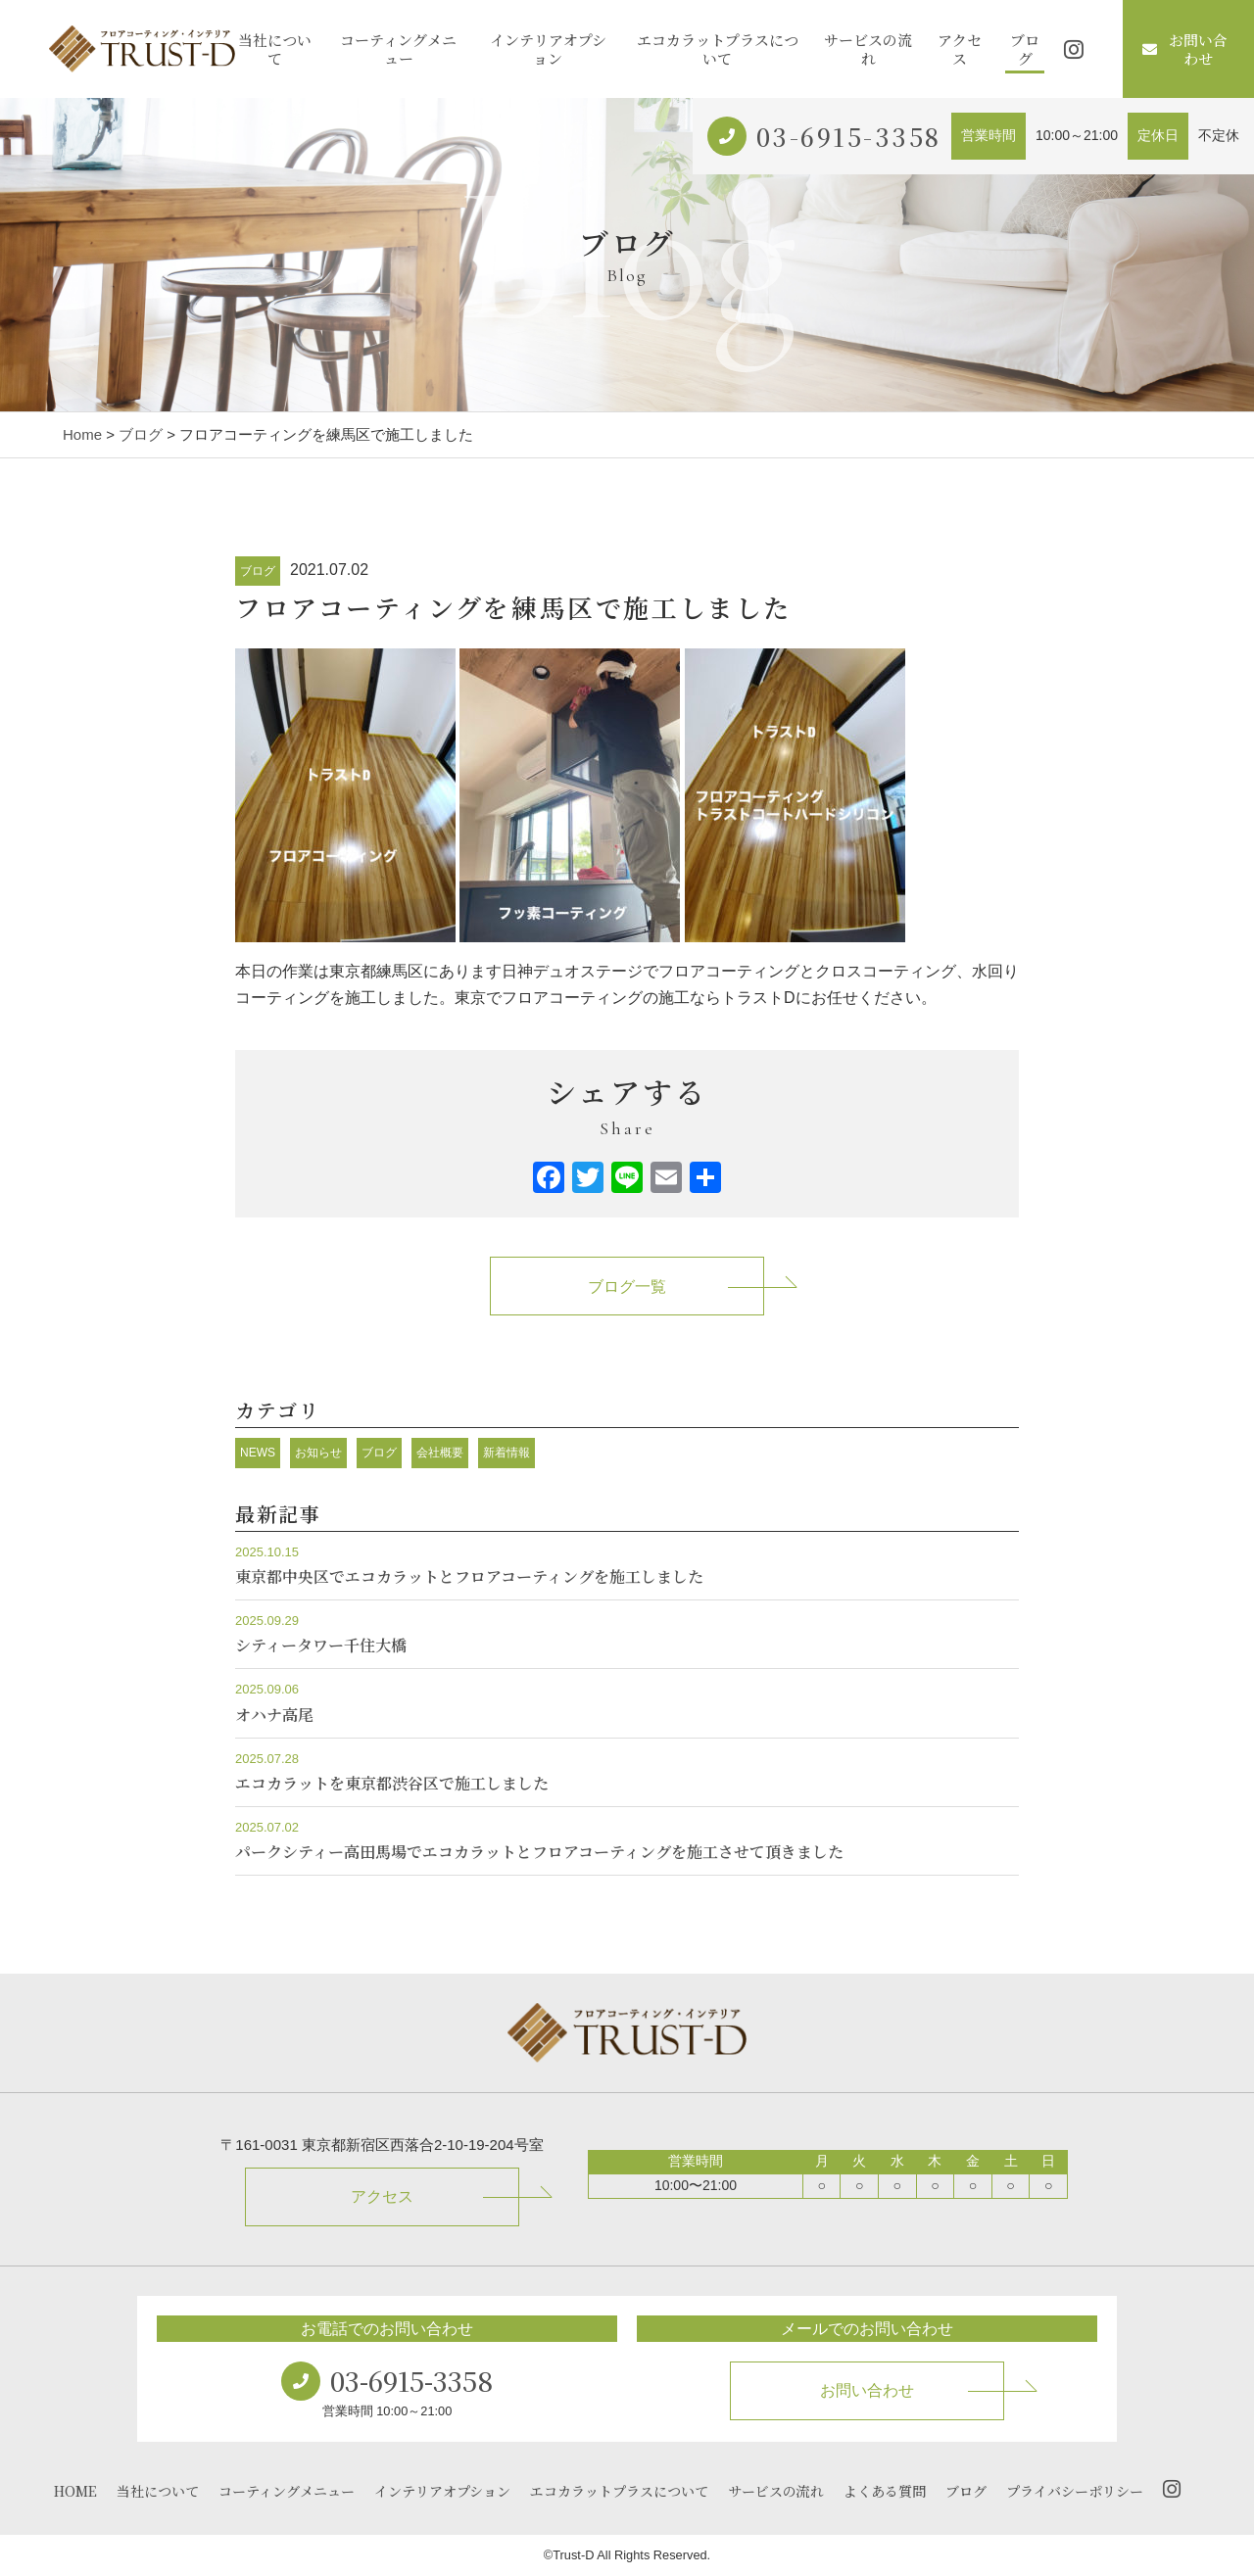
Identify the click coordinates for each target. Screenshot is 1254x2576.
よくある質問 (885, 2491)
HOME (75, 2491)
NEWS (257, 1452)
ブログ (1024, 49)
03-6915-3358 (848, 136)
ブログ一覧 (627, 1286)
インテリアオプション (548, 49)
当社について (275, 49)
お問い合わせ (1185, 49)
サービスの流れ (868, 49)
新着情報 (506, 1452)
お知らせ (318, 1452)
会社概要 (439, 1452)
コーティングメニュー (398, 49)
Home (82, 434)
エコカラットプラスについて (717, 49)
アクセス (960, 49)
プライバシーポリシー (1074, 2491)
